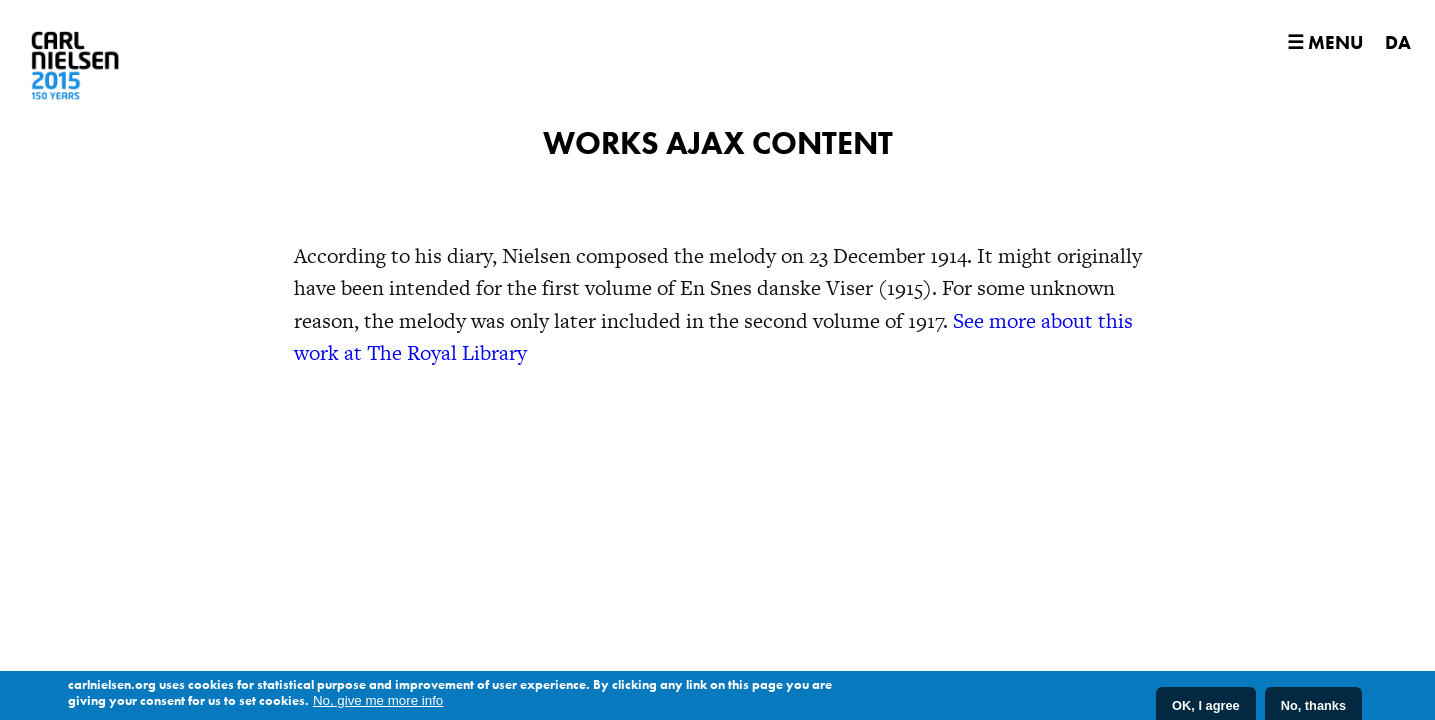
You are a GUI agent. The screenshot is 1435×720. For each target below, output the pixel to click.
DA (1398, 42)
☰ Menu (1325, 42)
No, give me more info (378, 701)
